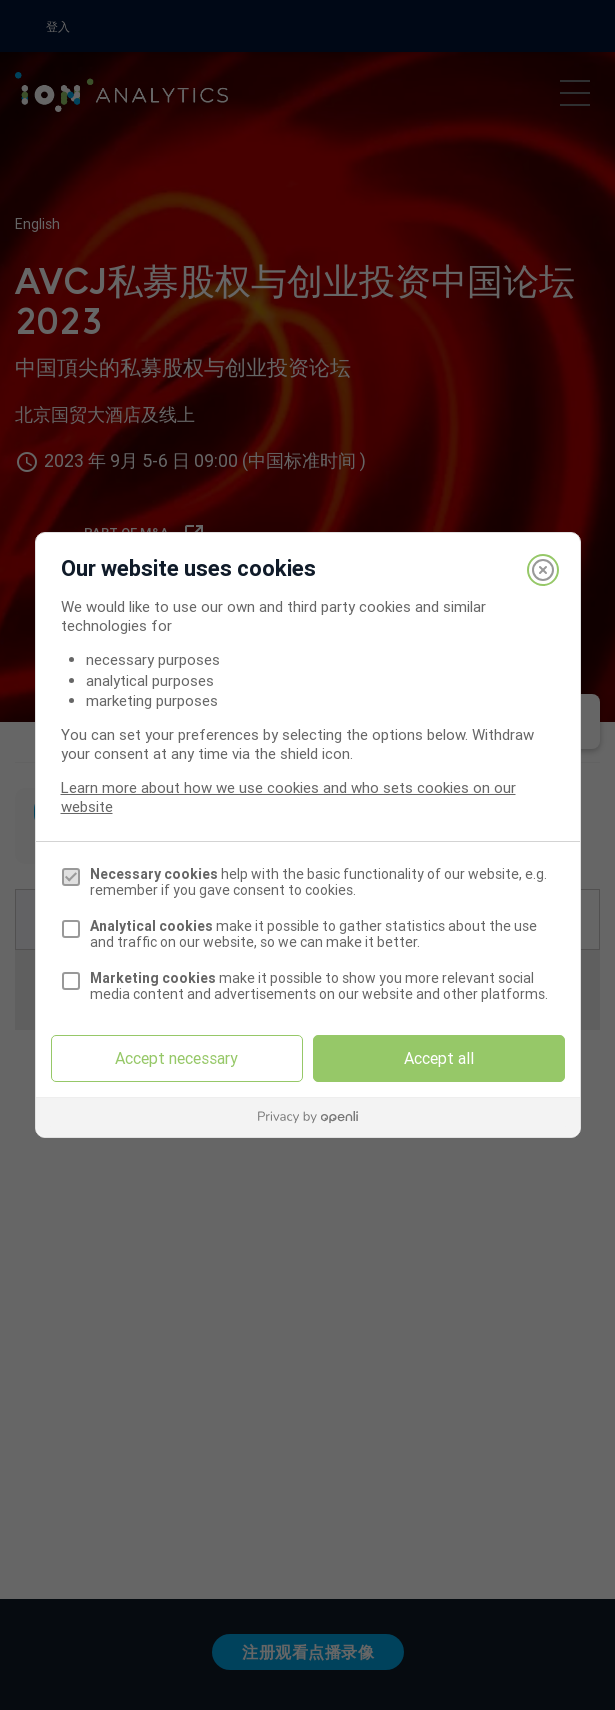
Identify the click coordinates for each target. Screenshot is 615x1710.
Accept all (439, 1058)
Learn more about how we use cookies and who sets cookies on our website (288, 797)
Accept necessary (176, 1058)
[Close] (543, 570)
